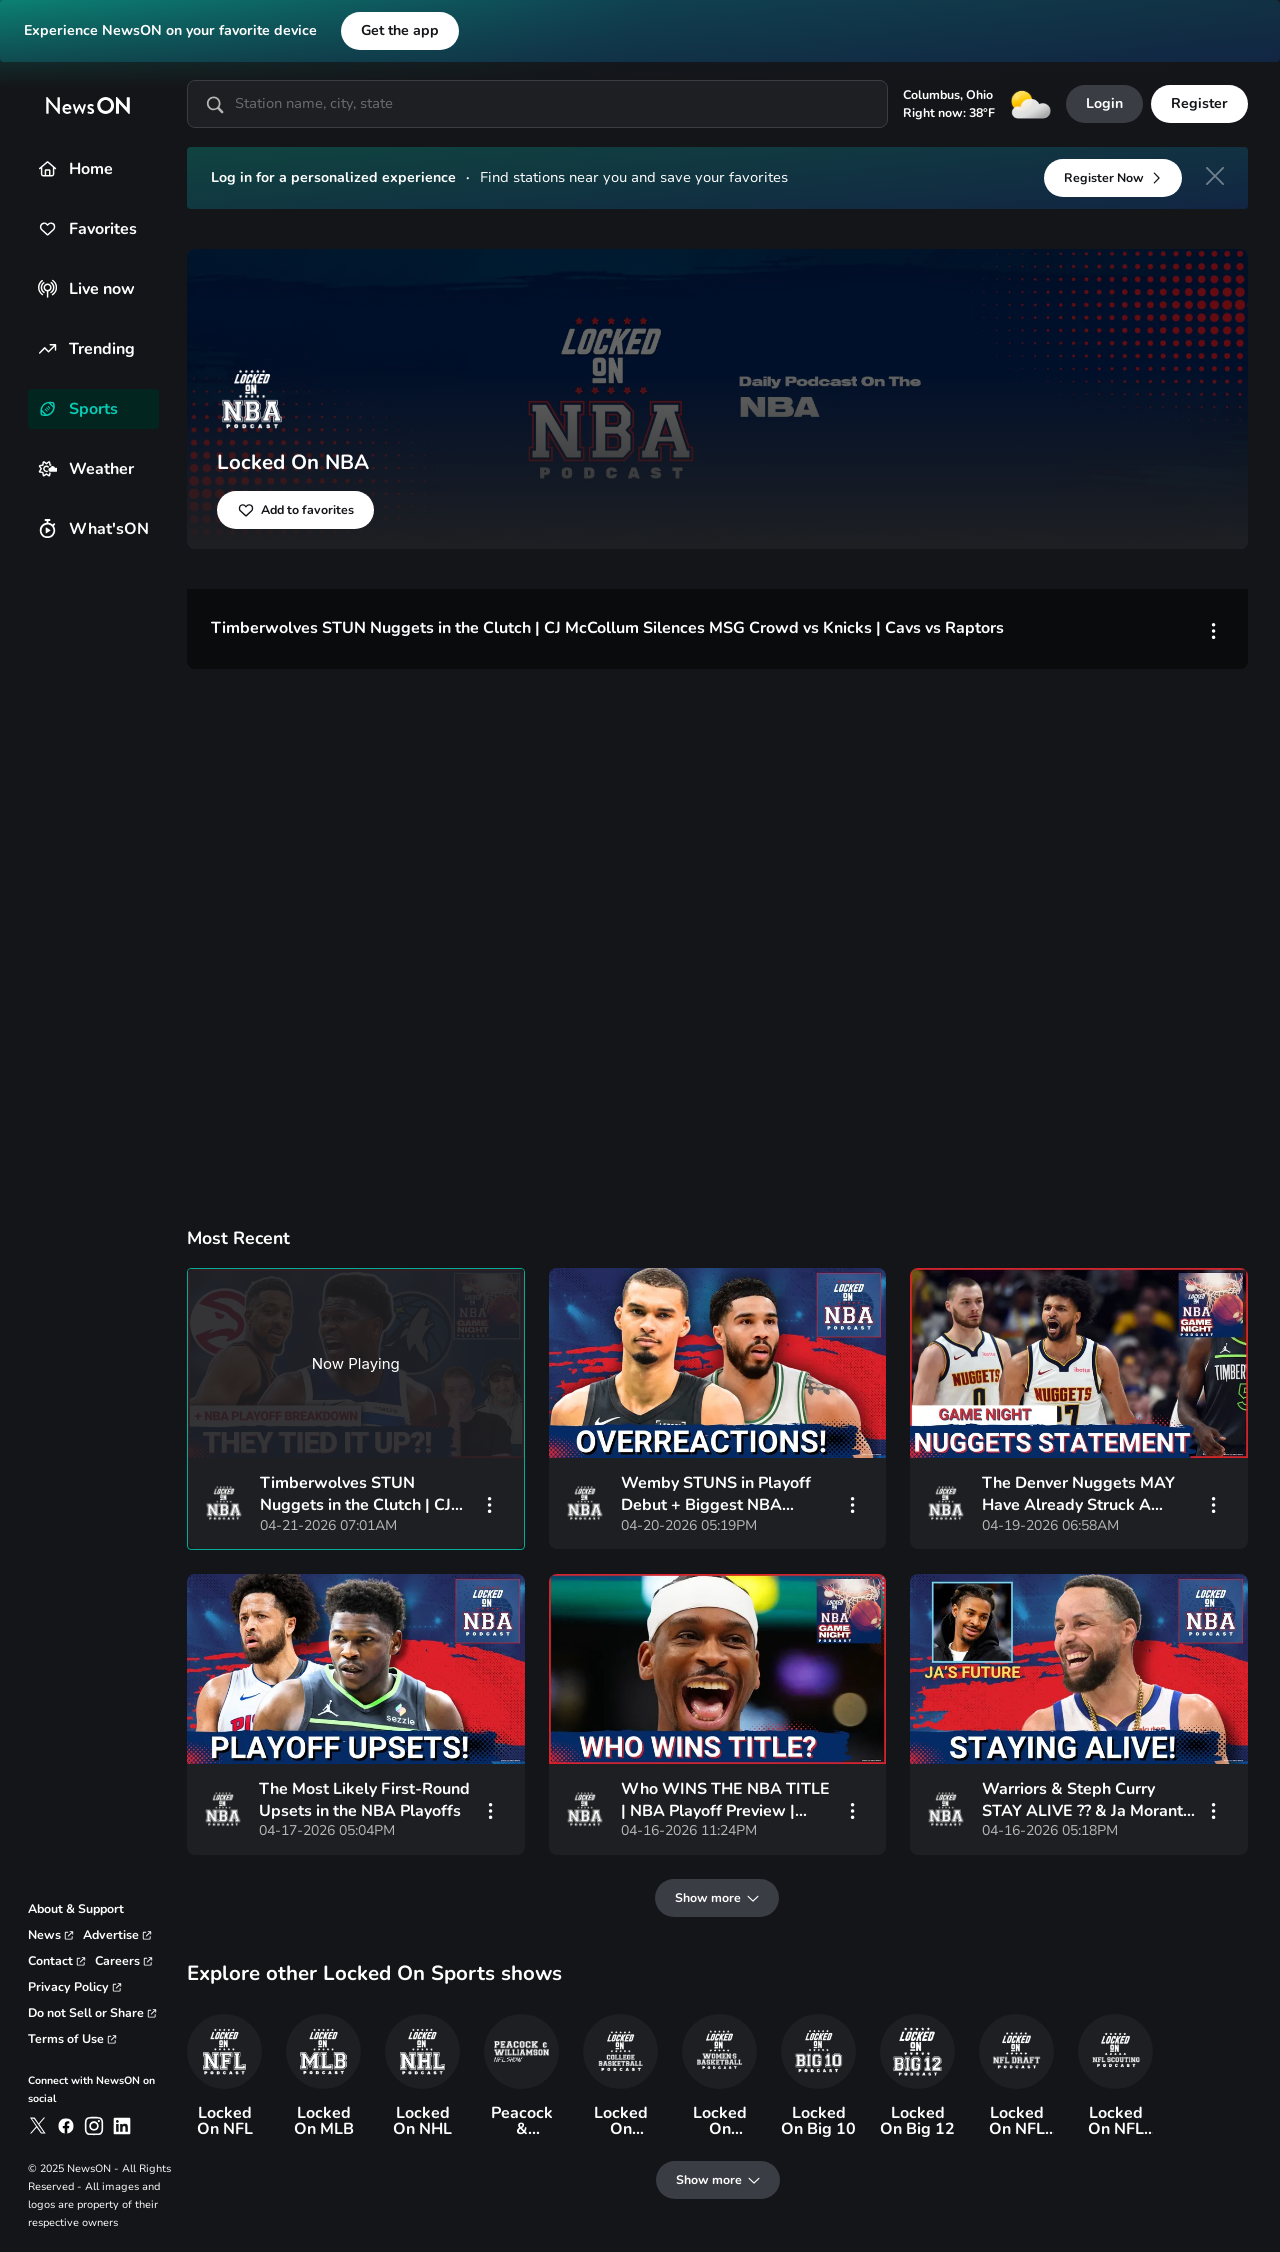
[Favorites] (47, 228)
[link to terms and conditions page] (73, 2039)
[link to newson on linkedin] (122, 2126)
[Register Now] (1113, 178)
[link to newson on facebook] (66, 2126)
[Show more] (718, 1898)
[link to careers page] (124, 1961)
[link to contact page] (57, 1961)
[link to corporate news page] (51, 1935)
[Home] (47, 168)
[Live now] (47, 288)
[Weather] (47, 468)
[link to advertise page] (118, 1935)
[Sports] (47, 408)
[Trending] (47, 348)
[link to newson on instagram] (94, 2126)
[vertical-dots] (490, 1504)
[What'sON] (47, 528)
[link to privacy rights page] (93, 2013)
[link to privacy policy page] (75, 1987)
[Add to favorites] (295, 510)
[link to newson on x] (38, 2126)
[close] (1215, 176)
